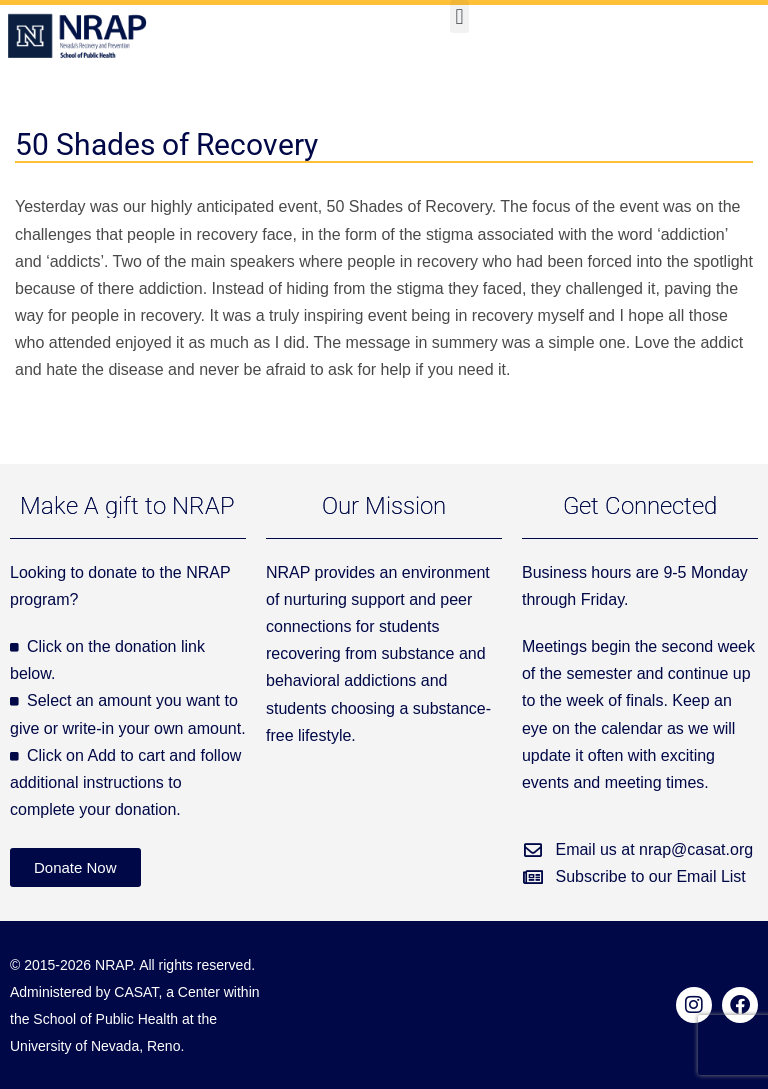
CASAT (136, 992)
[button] (459, 16)
